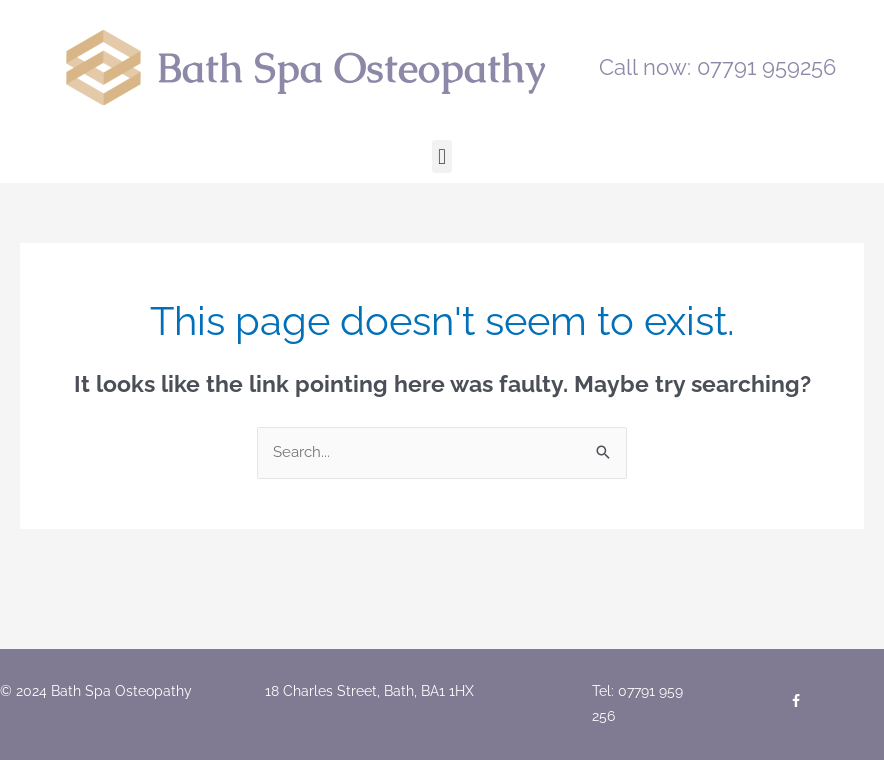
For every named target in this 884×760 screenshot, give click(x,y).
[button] (441, 156)
